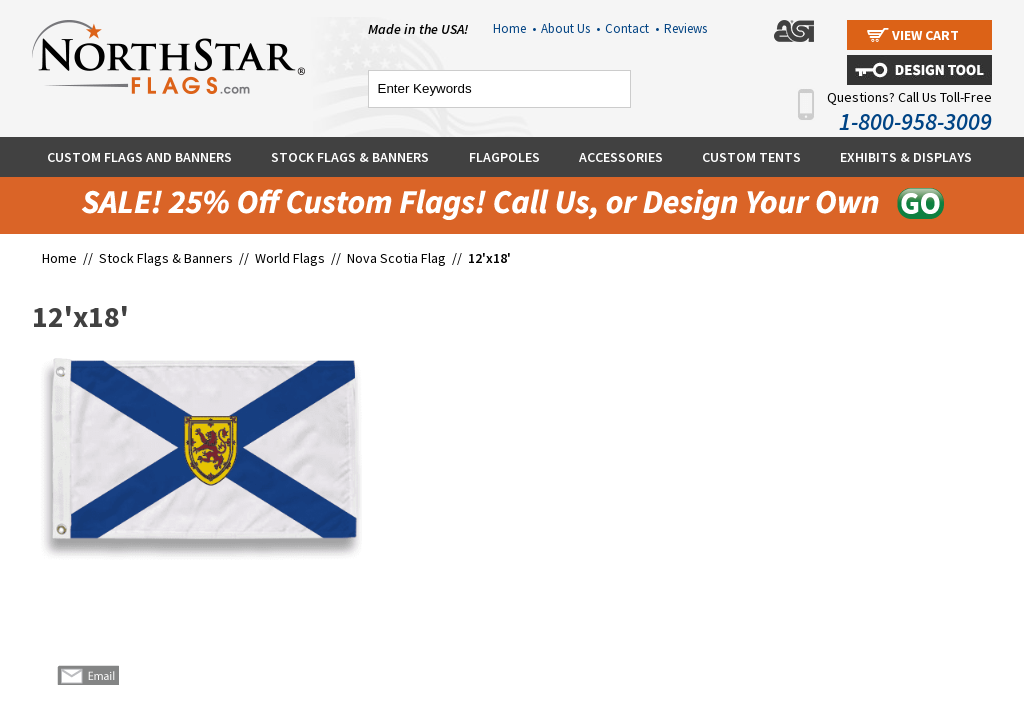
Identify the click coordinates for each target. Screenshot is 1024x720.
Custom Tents (751, 157)
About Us (570, 28)
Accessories (621, 157)
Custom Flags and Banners (139, 157)
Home (514, 28)
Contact (632, 28)
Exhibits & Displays (906, 157)
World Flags (290, 258)
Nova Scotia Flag (396, 258)
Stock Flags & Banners (350, 157)
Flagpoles (504, 157)
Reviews (685, 28)
